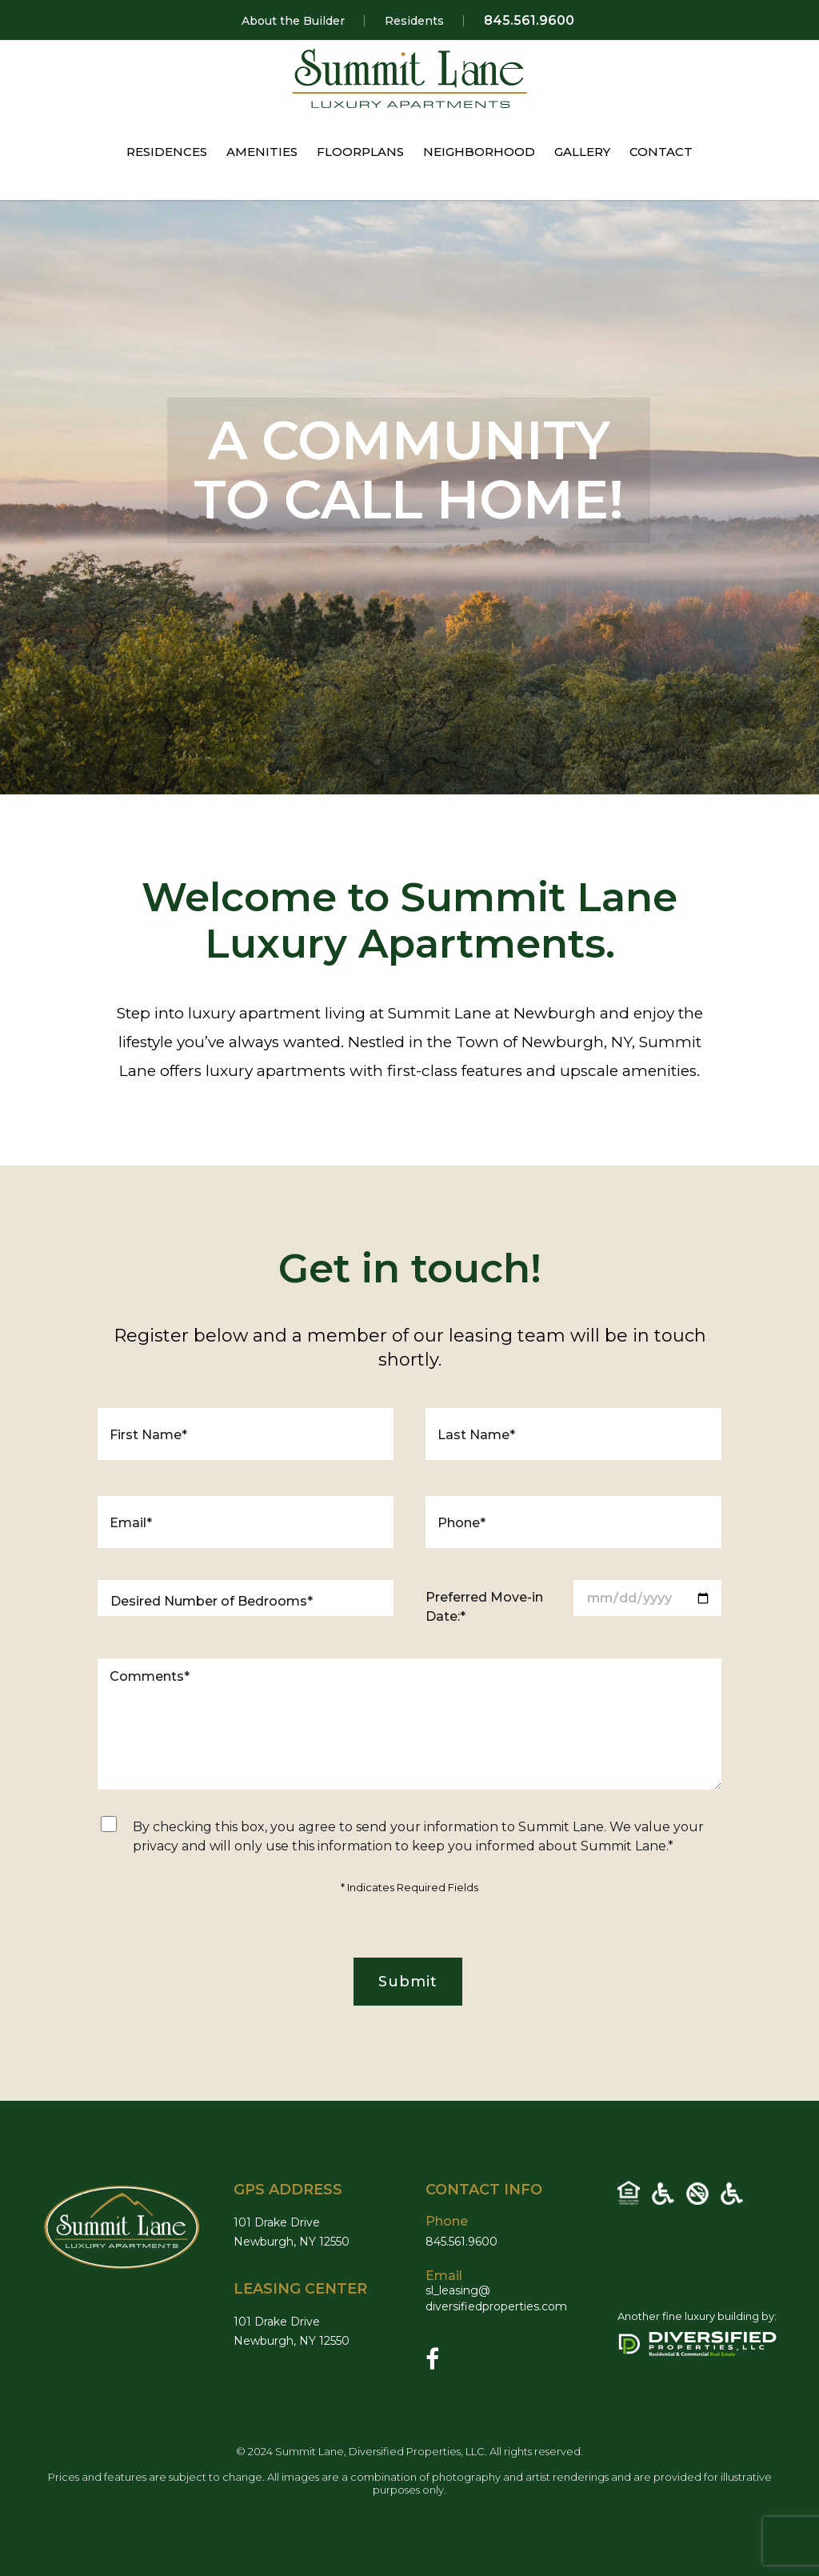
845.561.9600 (529, 20)
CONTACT (661, 151)
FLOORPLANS (360, 151)
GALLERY (582, 151)
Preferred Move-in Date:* (484, 1607)
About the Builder (293, 20)
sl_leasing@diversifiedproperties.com (505, 2298)
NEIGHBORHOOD (479, 151)
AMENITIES (262, 151)
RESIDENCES (166, 151)
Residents (414, 20)
